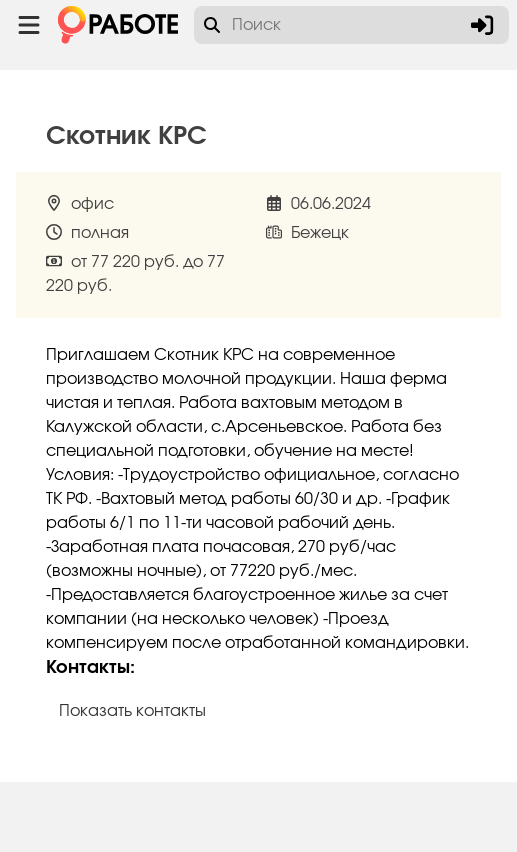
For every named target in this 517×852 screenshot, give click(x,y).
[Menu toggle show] (29, 25)
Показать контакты (132, 711)
